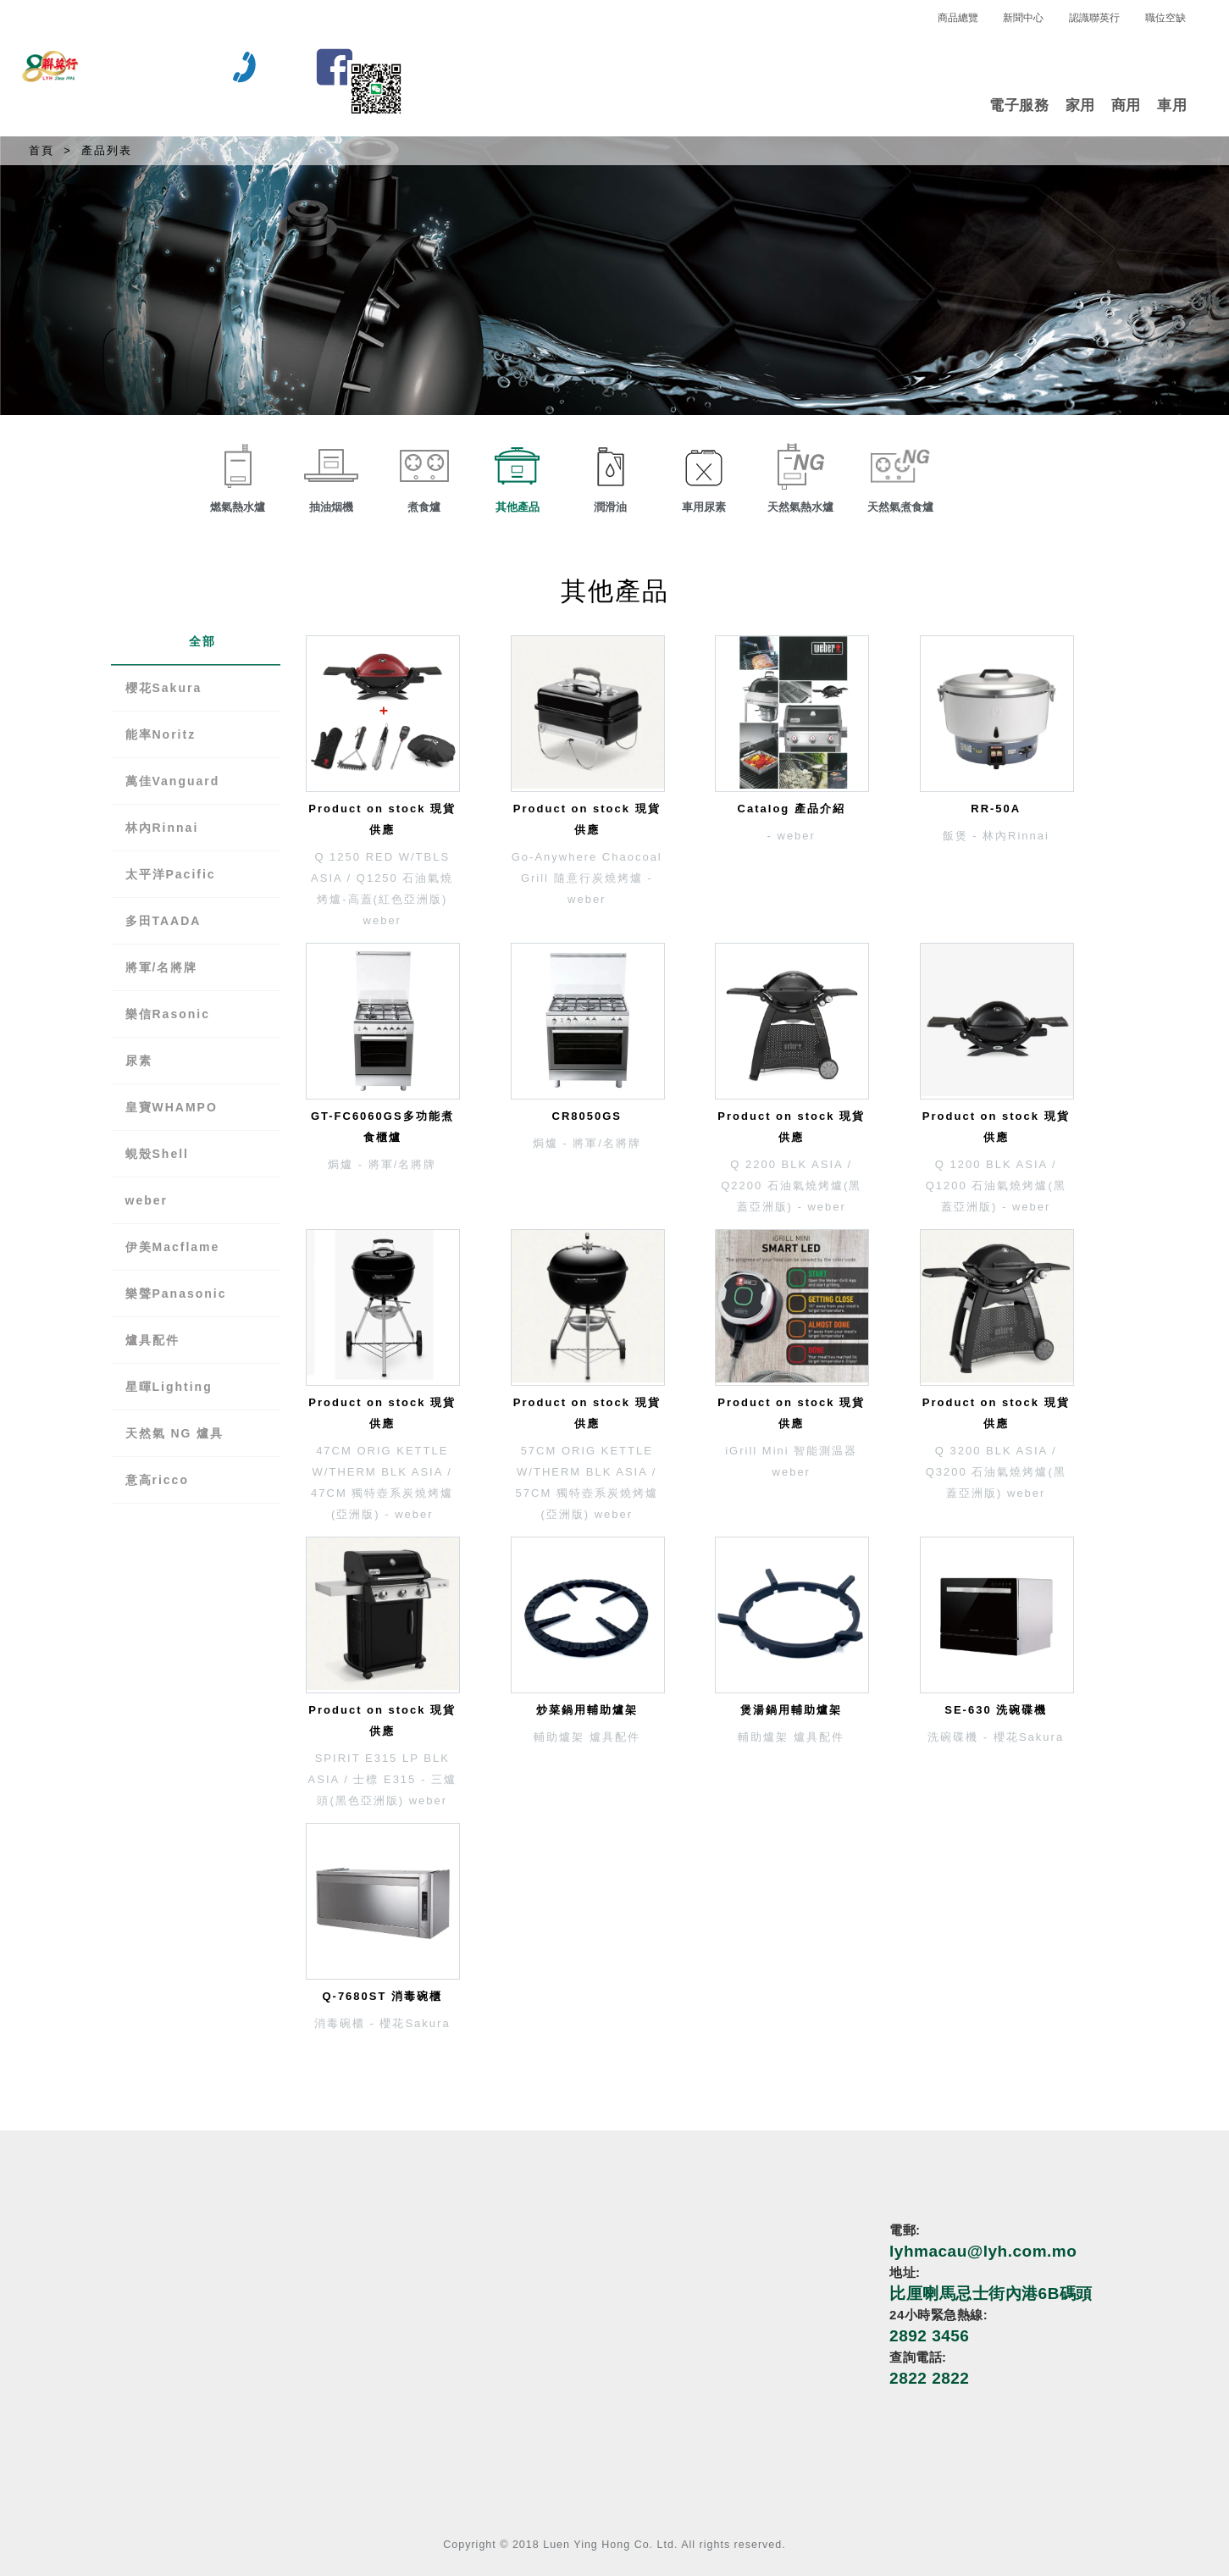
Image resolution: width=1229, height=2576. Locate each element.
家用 (1080, 105)
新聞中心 (1023, 18)
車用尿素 (704, 507)
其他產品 (517, 507)
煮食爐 (423, 507)
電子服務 (1019, 105)
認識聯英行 (1094, 18)
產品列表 (106, 150)
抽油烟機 (331, 507)
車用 (1172, 105)
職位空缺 (1165, 18)
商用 (1126, 105)
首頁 (41, 150)
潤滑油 (610, 507)
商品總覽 (958, 18)
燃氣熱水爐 (237, 507)
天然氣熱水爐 (800, 507)
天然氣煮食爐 (900, 507)
